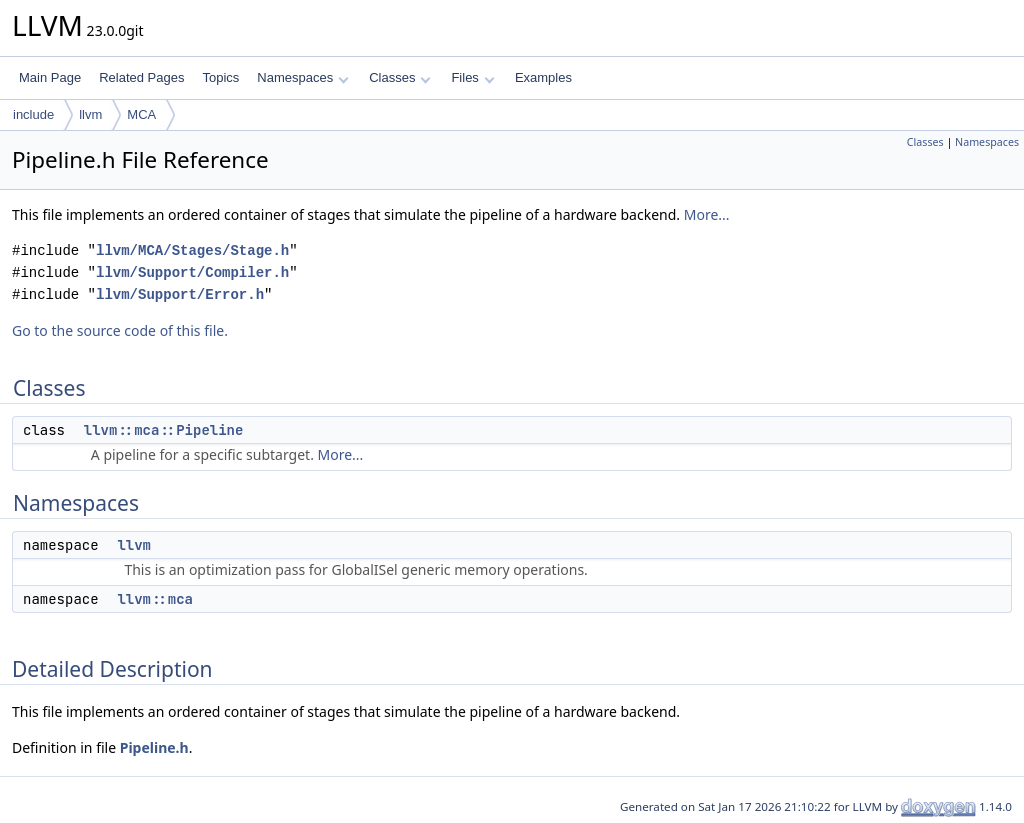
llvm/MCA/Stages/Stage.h (192, 250)
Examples (543, 77)
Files (472, 77)
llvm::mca (155, 599)
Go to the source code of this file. (120, 330)
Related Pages (141, 77)
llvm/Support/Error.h (180, 294)
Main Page (50, 77)
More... (707, 214)
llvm (90, 114)
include (33, 114)
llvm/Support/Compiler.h (192, 272)
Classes (400, 77)
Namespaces (302, 77)
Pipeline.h (154, 747)
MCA (141, 114)
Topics (220, 77)
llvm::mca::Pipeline (164, 430)
